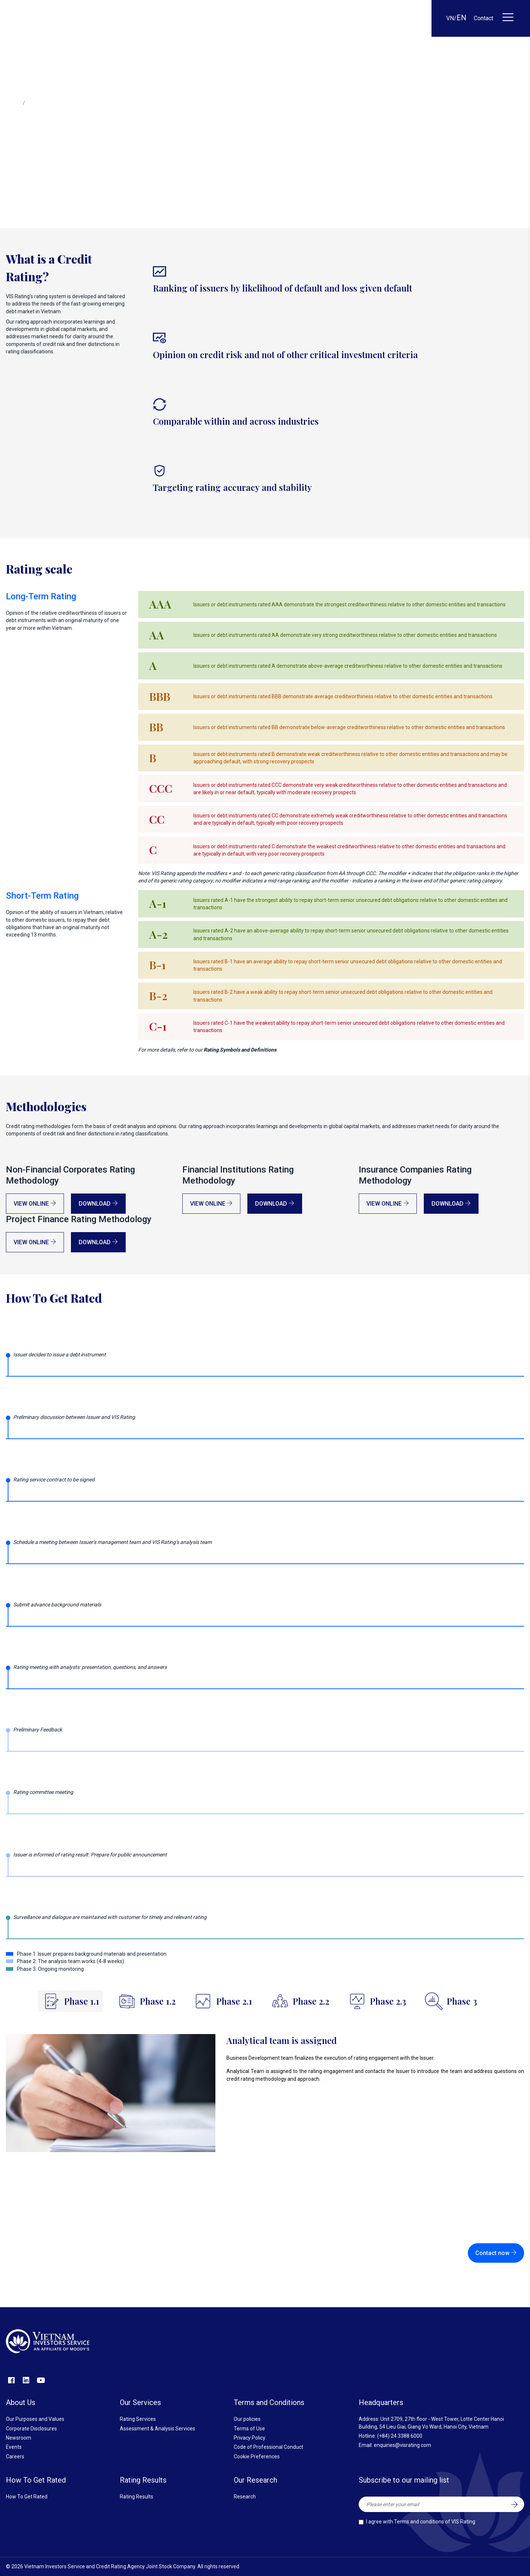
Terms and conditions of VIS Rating (434, 2522)
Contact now (496, 2252)
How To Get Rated (26, 2497)
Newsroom (18, 2438)
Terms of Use (249, 2428)
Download (98, 1203)
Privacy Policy (249, 2438)
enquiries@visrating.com (402, 2445)
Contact (483, 18)
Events (14, 2447)
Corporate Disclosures (31, 2428)
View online (35, 1203)
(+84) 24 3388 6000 (399, 2436)
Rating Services (138, 2419)
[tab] (70, 2001)
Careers (15, 2456)
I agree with (420, 2522)
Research (245, 2497)
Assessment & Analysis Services (157, 2428)
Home (13, 103)
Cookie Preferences (257, 2456)
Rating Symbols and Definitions (240, 1050)
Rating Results (136, 2497)
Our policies (247, 2419)
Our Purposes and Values (35, 2419)
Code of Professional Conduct (268, 2447)
